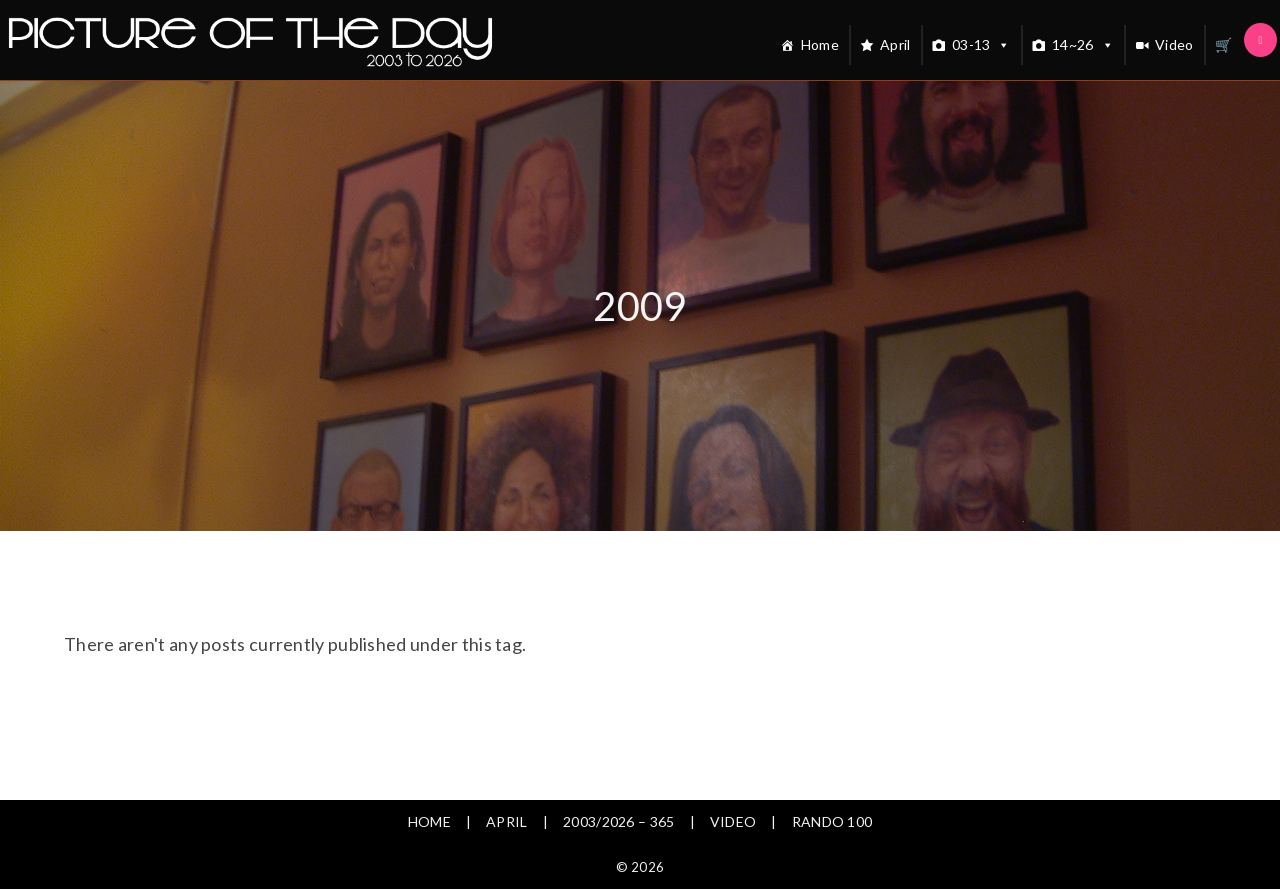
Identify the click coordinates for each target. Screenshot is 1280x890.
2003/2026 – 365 (619, 822)
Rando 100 (832, 822)
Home (820, 44)
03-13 (981, 45)
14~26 (1083, 45)
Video (1174, 44)
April (895, 44)
